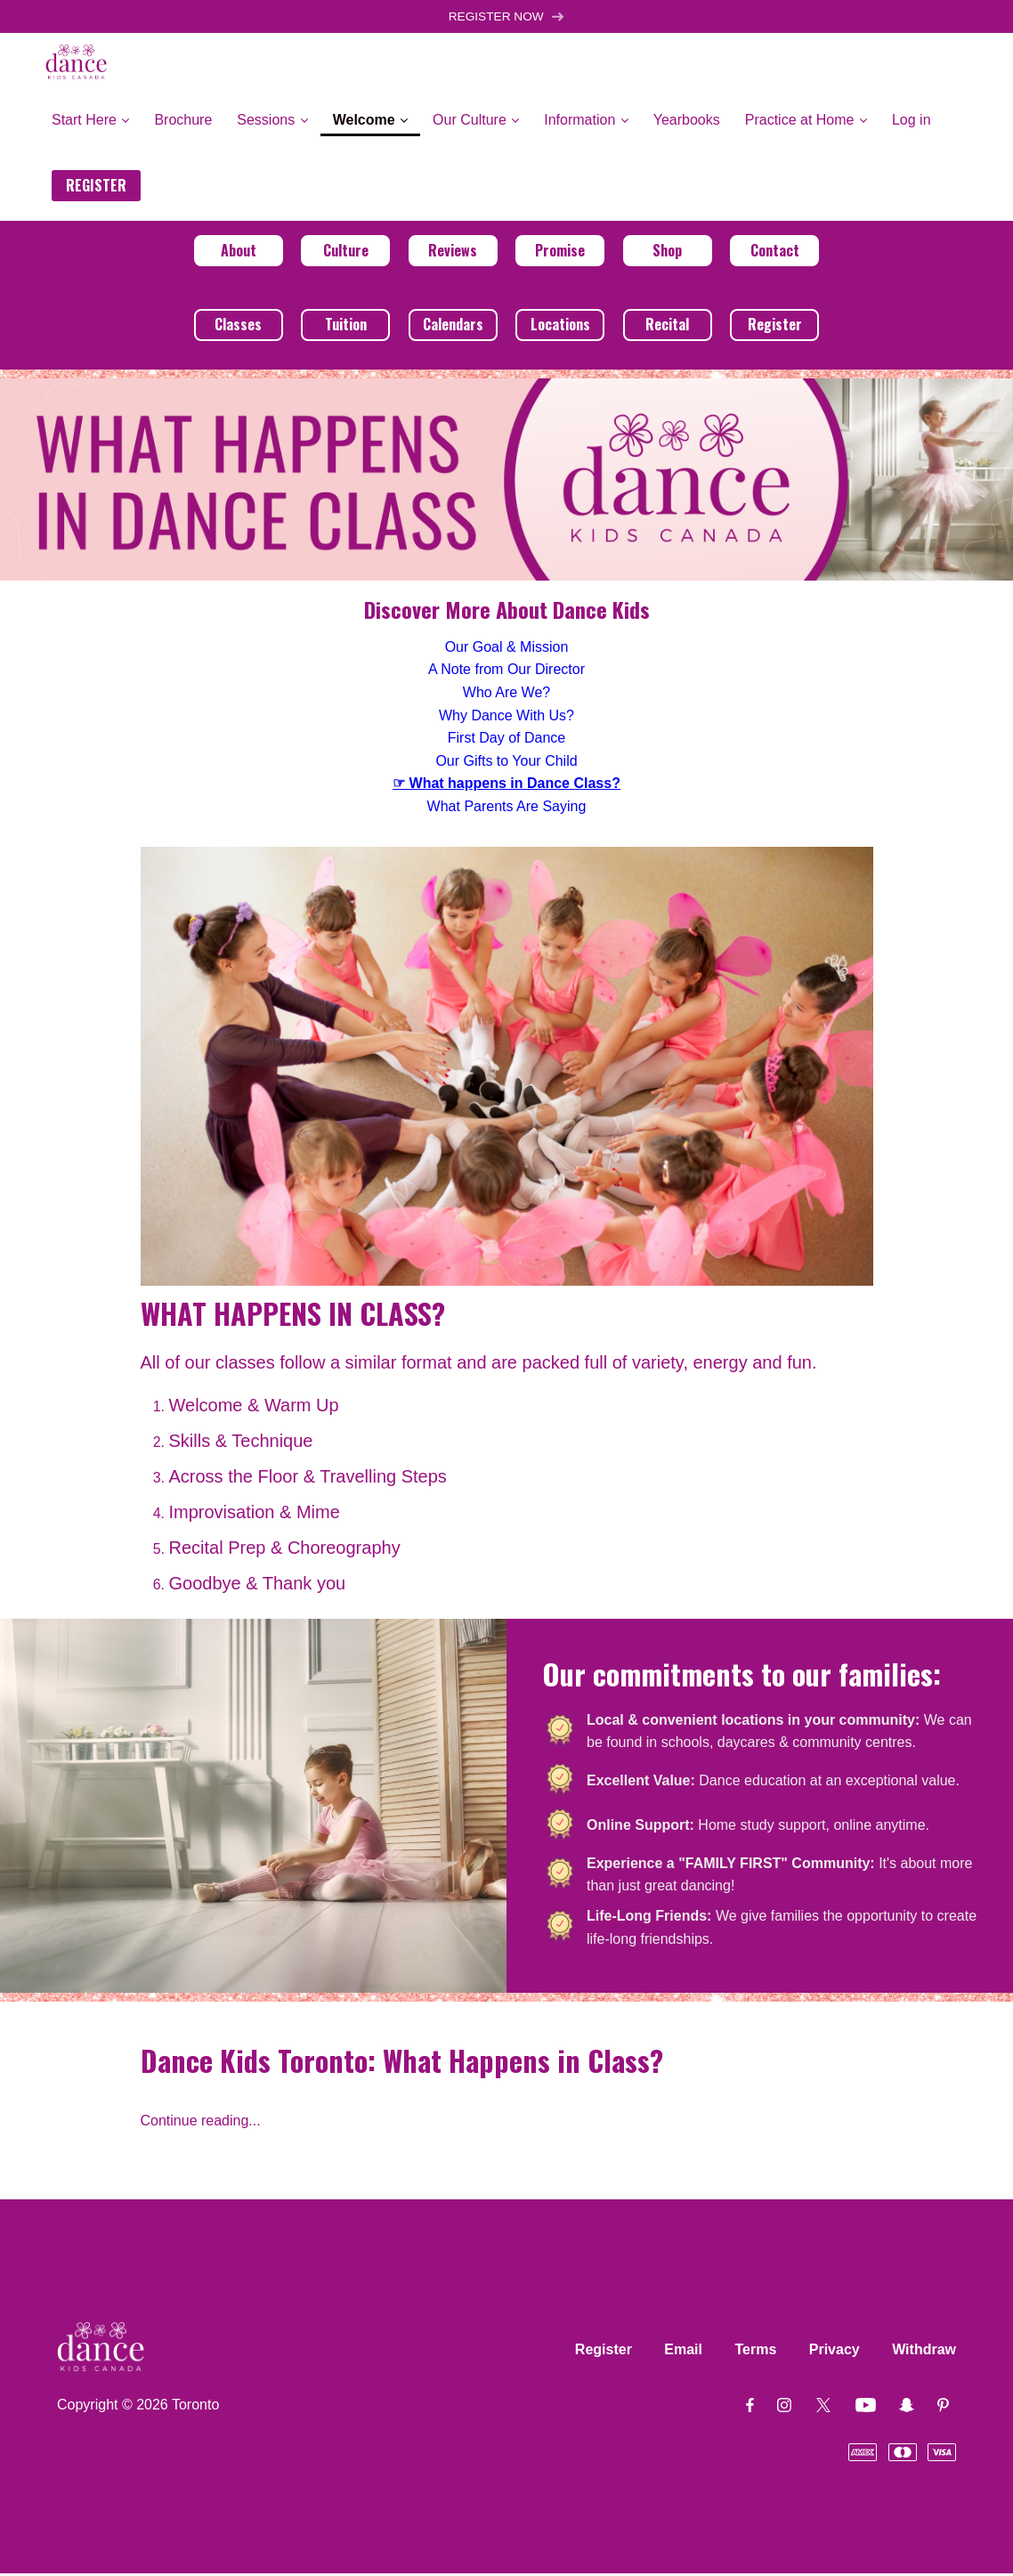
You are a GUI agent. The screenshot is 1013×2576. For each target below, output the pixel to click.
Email (683, 2352)
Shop (667, 252)
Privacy (834, 2352)
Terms (755, 2352)
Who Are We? (506, 694)
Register (775, 326)
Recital (667, 326)
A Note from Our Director (506, 671)
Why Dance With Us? (506, 717)
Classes (238, 326)
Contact (774, 252)
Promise (560, 252)
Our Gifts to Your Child (506, 762)
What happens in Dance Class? (514, 785)
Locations (560, 326)
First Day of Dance (506, 740)
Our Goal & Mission (507, 648)
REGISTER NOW (506, 17)
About (238, 252)
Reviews (452, 252)
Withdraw (924, 2352)
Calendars (453, 326)
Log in (911, 121)
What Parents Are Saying (507, 808)
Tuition (346, 326)
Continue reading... (201, 2122)
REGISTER (96, 187)
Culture (346, 252)
